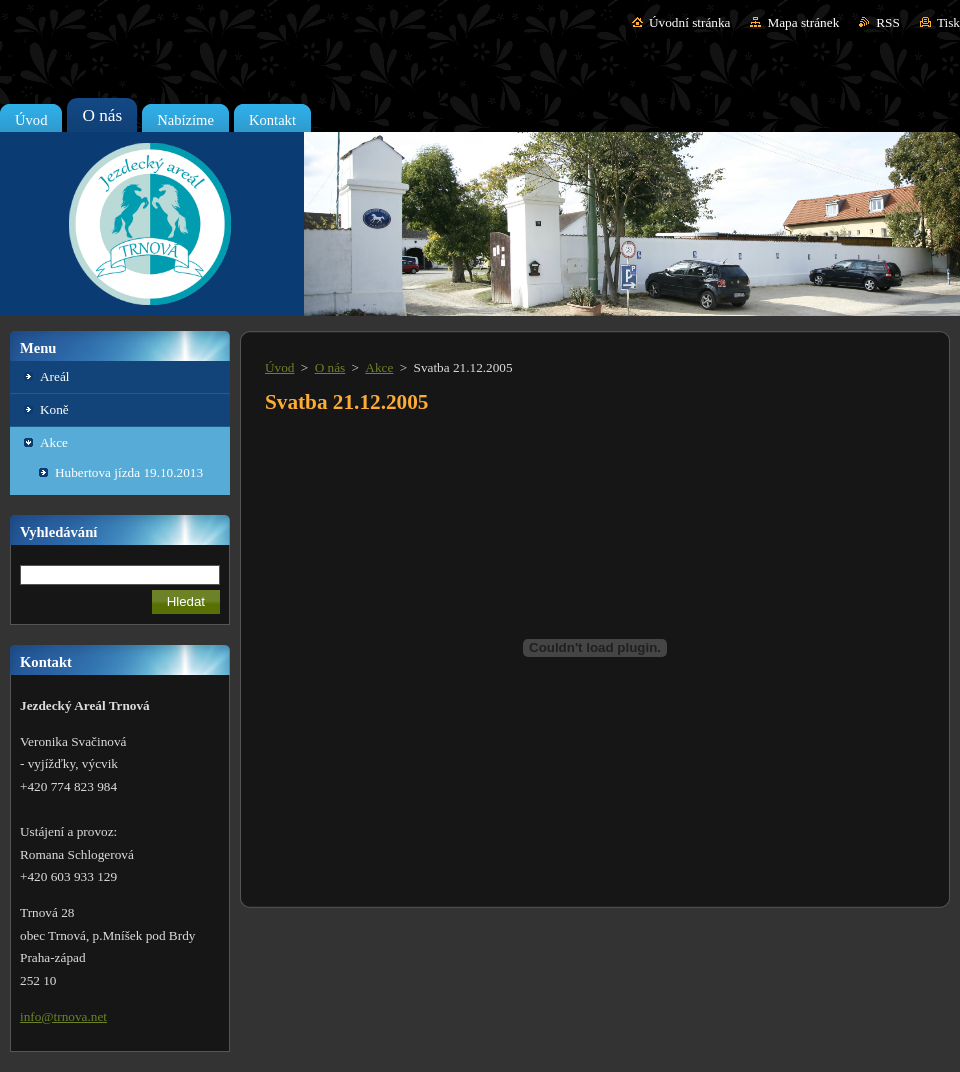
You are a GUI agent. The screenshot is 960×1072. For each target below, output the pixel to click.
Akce (54, 442)
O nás (330, 367)
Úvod (279, 367)
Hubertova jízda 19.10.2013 (129, 472)
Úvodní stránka (689, 22)
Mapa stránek (803, 22)
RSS (888, 22)
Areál (54, 376)
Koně (54, 409)
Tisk (948, 22)
